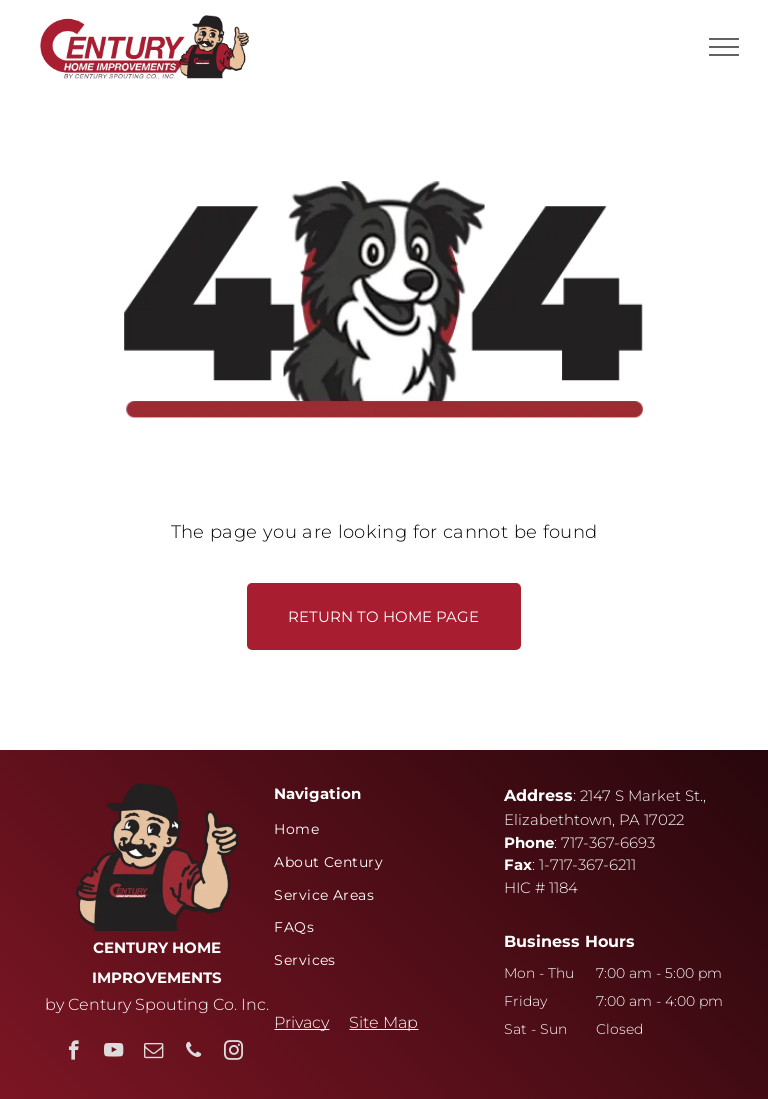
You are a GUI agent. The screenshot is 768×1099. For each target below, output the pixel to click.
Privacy (301, 1022)
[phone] (193, 1053)
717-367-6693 (608, 842)
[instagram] (233, 1053)
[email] (153, 1053)
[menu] (724, 47)
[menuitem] (376, 829)
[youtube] (113, 1053)
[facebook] (73, 1053)
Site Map (383, 1022)
